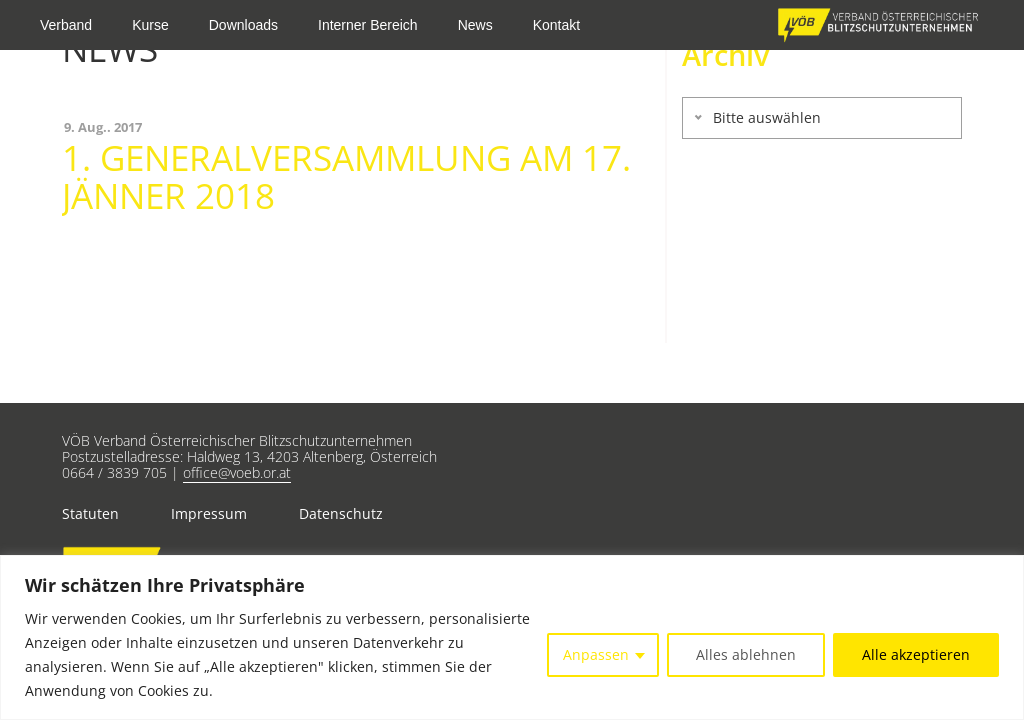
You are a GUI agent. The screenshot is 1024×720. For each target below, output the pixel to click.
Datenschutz (341, 513)
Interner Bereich (368, 25)
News (475, 25)
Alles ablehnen (746, 654)
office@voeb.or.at (237, 472)
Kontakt (556, 25)
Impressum (209, 513)
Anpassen (596, 654)
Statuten (90, 513)
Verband (66, 25)
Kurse (150, 25)
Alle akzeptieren (916, 654)
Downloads (243, 25)
